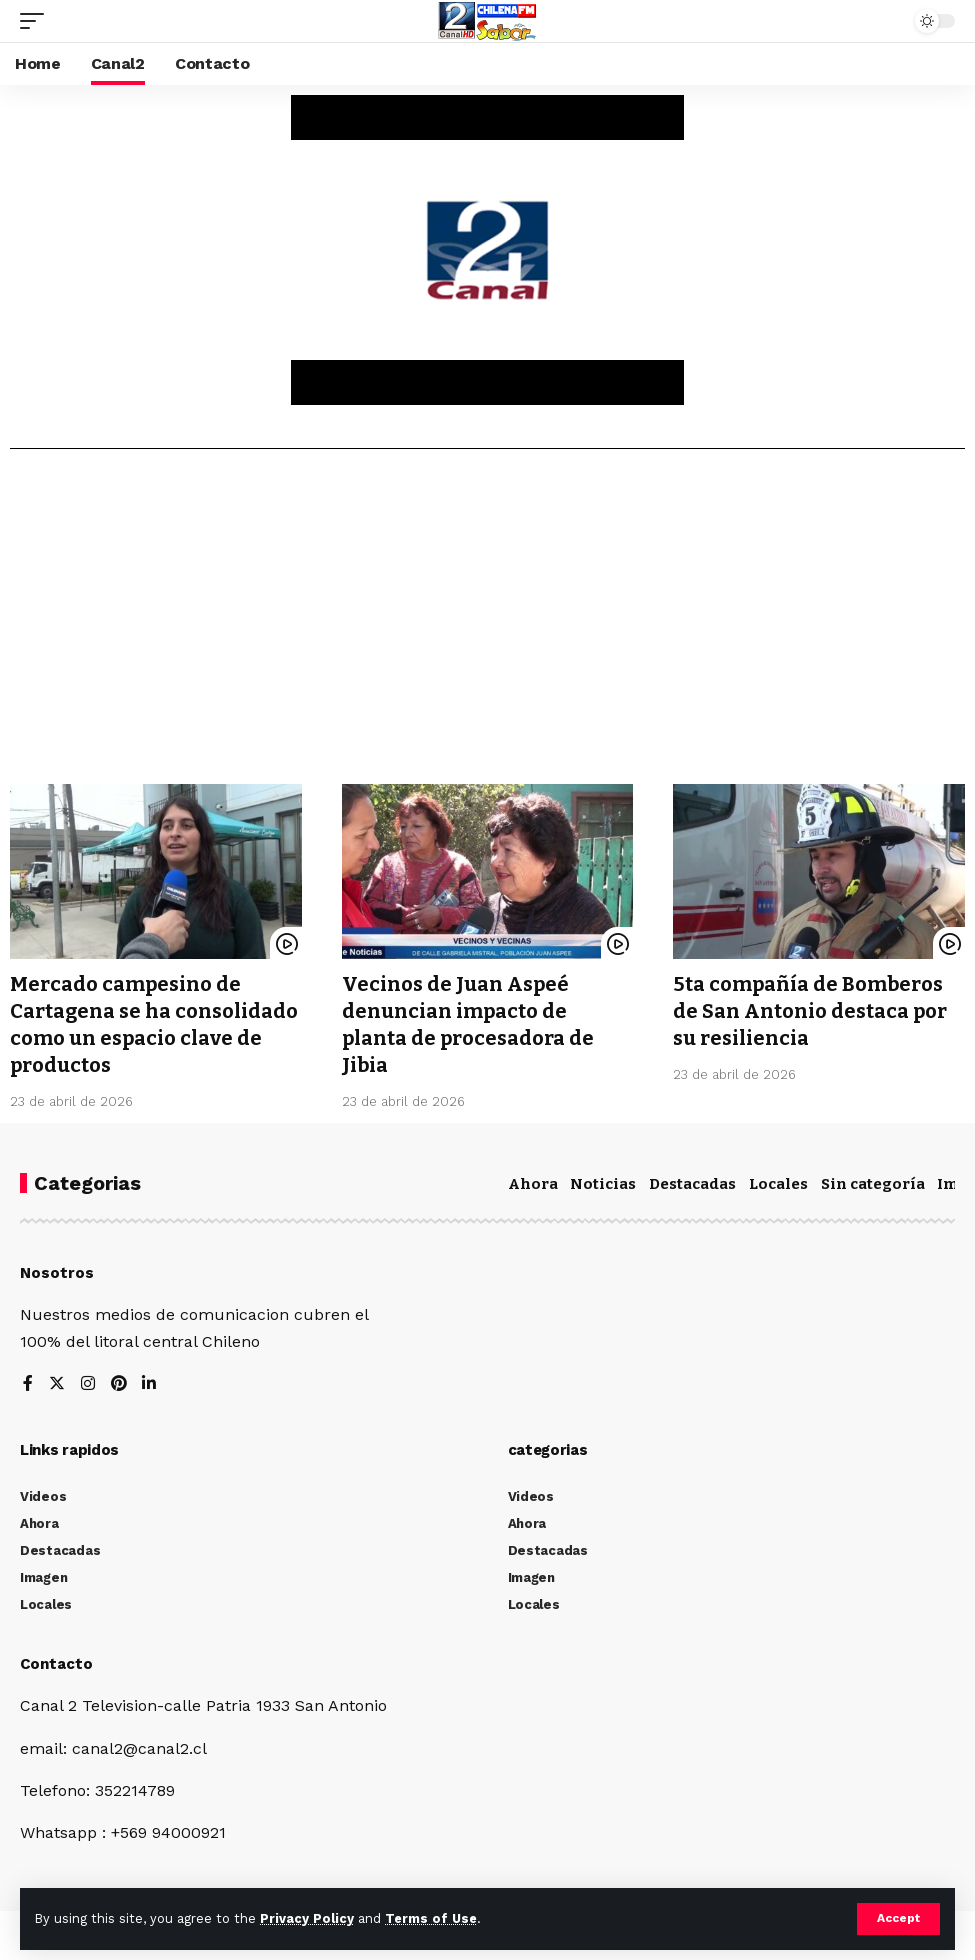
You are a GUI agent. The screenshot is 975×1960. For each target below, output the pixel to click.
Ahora (533, 1180)
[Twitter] (57, 1380)
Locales (778, 1180)
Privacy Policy (307, 1918)
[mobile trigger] (37, 21)
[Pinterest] (119, 1380)
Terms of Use (431, 1918)
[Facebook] (28, 1380)
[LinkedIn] (150, 1380)
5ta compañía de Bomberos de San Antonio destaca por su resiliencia (810, 1010)
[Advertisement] (487, 624)
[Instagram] (88, 1380)
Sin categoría (873, 1180)
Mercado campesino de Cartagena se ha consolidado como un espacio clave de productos (154, 1023)
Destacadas (692, 1180)
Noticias (603, 1180)
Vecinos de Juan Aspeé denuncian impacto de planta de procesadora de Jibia (469, 1023)
